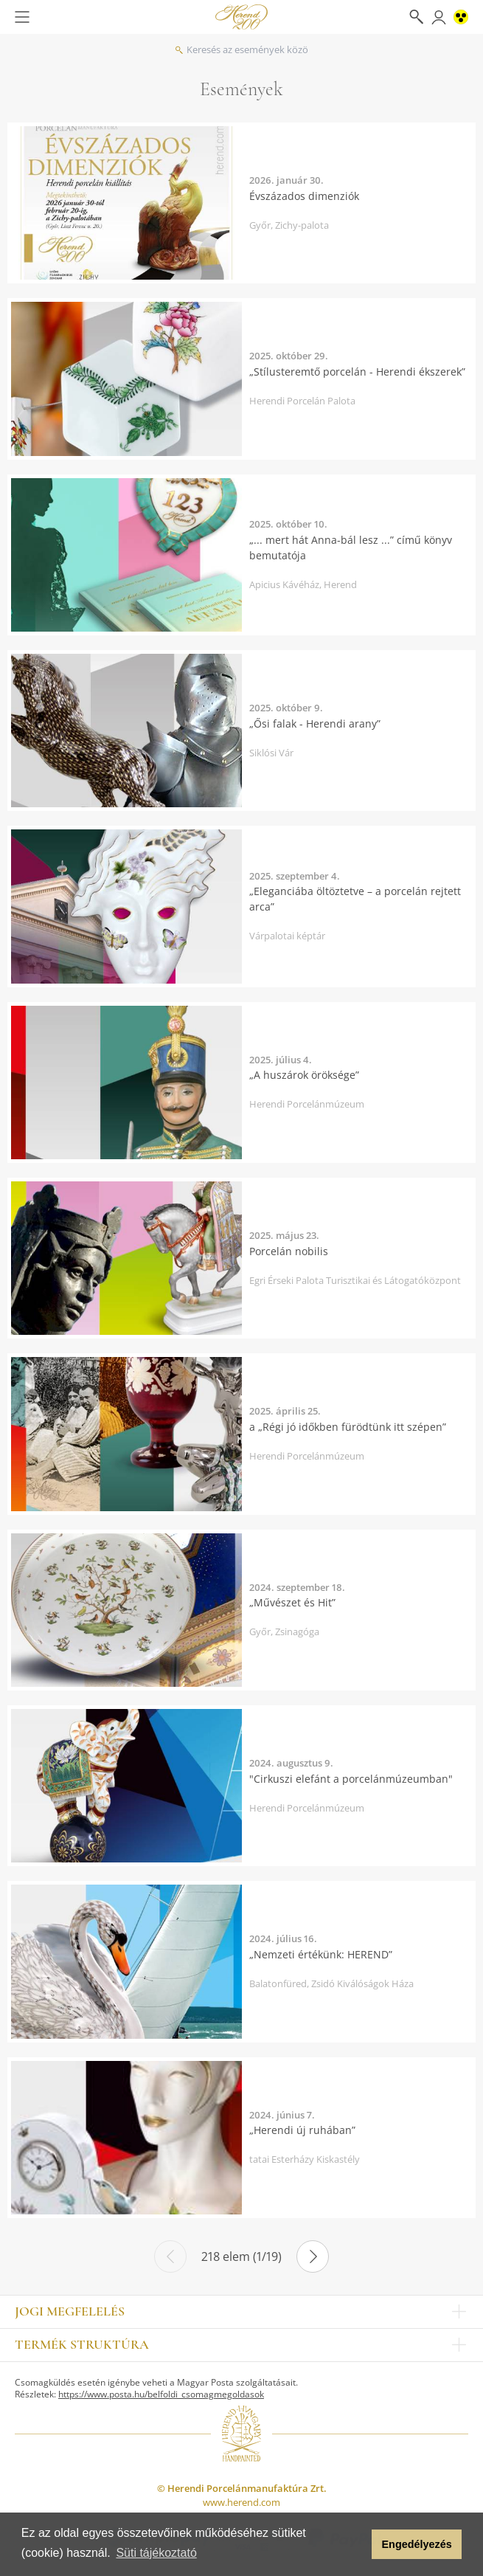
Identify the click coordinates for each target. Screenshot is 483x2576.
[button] (356, 2544)
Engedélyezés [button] (417, 2544)
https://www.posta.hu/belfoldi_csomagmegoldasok (161, 2394)
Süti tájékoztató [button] (156, 2552)
